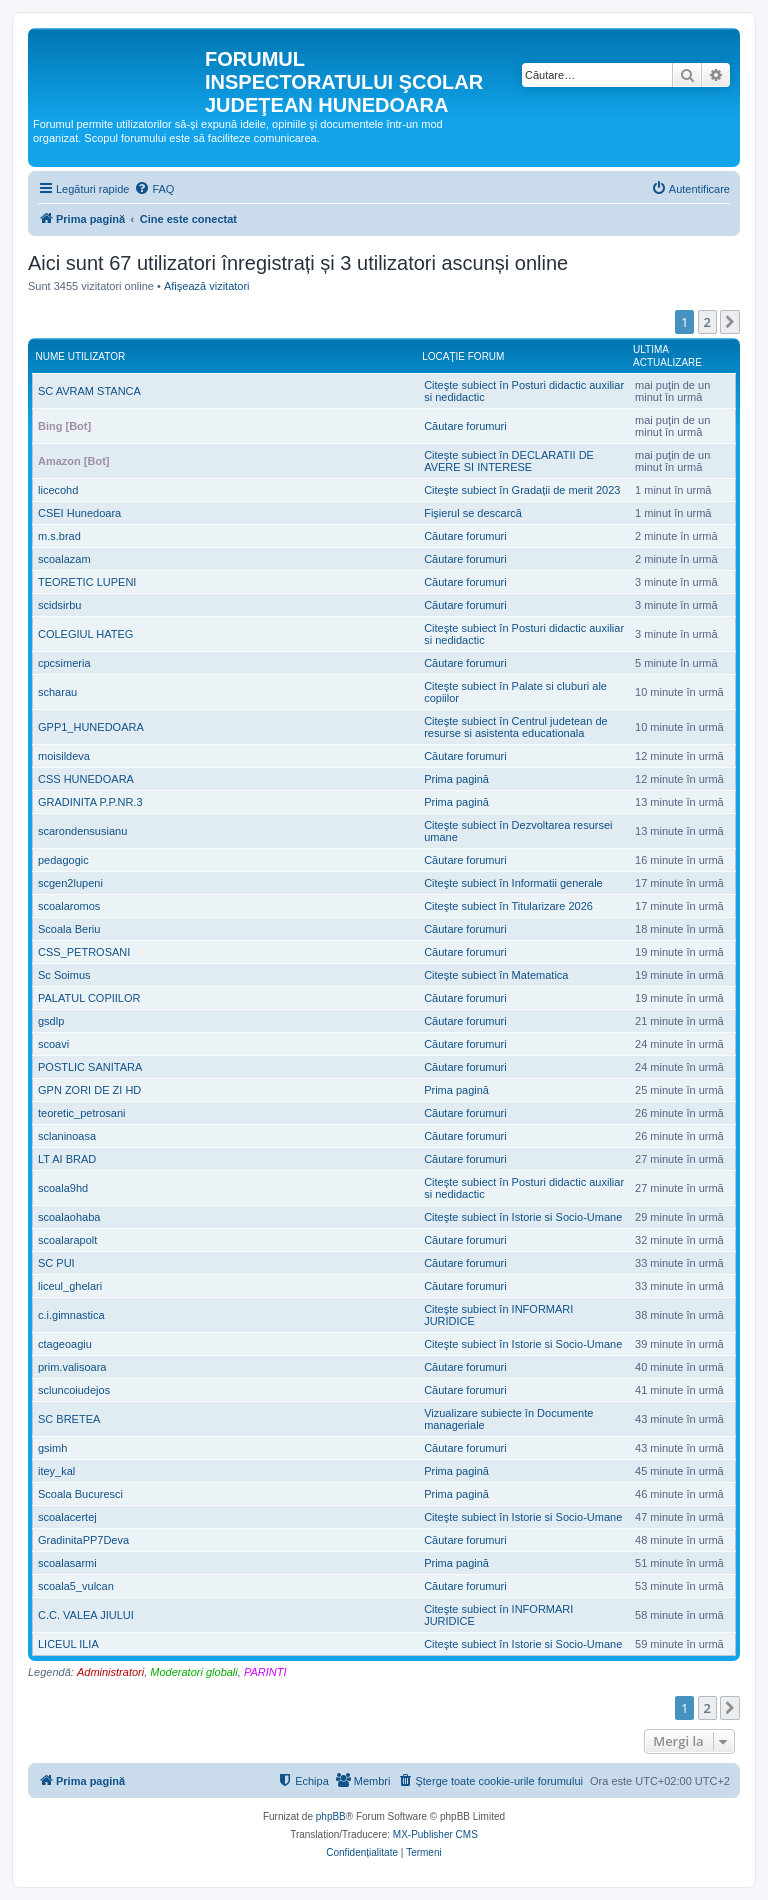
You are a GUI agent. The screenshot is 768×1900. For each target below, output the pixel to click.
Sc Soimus (64, 975)
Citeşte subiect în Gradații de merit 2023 (522, 490)
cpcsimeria (64, 663)
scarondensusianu (82, 831)
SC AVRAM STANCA (89, 391)
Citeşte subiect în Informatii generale (513, 883)
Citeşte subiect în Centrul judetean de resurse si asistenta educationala (515, 727)
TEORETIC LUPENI (87, 582)
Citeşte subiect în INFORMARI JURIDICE (498, 1315)
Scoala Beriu (69, 929)
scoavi (53, 1044)
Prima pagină (456, 779)
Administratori (110, 1672)
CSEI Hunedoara (79, 513)
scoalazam (64, 559)
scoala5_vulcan (76, 1586)
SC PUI (56, 1263)
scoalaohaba (69, 1217)
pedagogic (63, 860)
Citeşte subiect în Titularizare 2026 (508, 906)
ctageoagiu (65, 1344)
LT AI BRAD (67, 1159)
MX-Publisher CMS (435, 1834)
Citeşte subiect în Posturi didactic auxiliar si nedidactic (524, 391)
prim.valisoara (72, 1367)
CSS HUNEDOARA (86, 779)
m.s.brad (59, 536)
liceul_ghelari (70, 1286)
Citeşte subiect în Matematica (496, 975)
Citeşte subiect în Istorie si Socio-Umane (523, 1217)
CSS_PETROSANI (84, 952)
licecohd (58, 490)
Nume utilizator (81, 356)
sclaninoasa (67, 1136)
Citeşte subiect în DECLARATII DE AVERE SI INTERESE (509, 461)
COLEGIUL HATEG (85, 634)
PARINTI (265, 1672)
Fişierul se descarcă (473, 513)
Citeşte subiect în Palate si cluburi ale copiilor (515, 692)
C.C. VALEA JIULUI (86, 1615)
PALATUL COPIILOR (89, 998)
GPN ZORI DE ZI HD (89, 1090)
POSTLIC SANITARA (90, 1067)
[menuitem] (154, 189)
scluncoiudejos (74, 1390)
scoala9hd (63, 1188)
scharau (57, 692)
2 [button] (707, 322)
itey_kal (56, 1471)
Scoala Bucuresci (80, 1494)
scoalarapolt (67, 1240)
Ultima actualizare (667, 356)
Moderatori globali (193, 1672)
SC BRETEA (69, 1419)
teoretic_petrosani (81, 1113)
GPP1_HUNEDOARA (91, 727)
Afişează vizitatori (207, 286)
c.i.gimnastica (71, 1315)
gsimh (52, 1448)
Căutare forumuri (465, 426)
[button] (730, 322)
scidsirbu (59, 605)
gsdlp (51, 1021)
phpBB (331, 1816)
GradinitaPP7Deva (83, 1540)
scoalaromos (69, 906)
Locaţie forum (463, 356)
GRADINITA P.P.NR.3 (90, 802)
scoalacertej (67, 1517)
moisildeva (64, 756)
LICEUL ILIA (68, 1644)
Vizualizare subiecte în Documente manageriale (508, 1419)
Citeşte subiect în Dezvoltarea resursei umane (518, 831)
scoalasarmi (67, 1563)
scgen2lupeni (70, 883)
